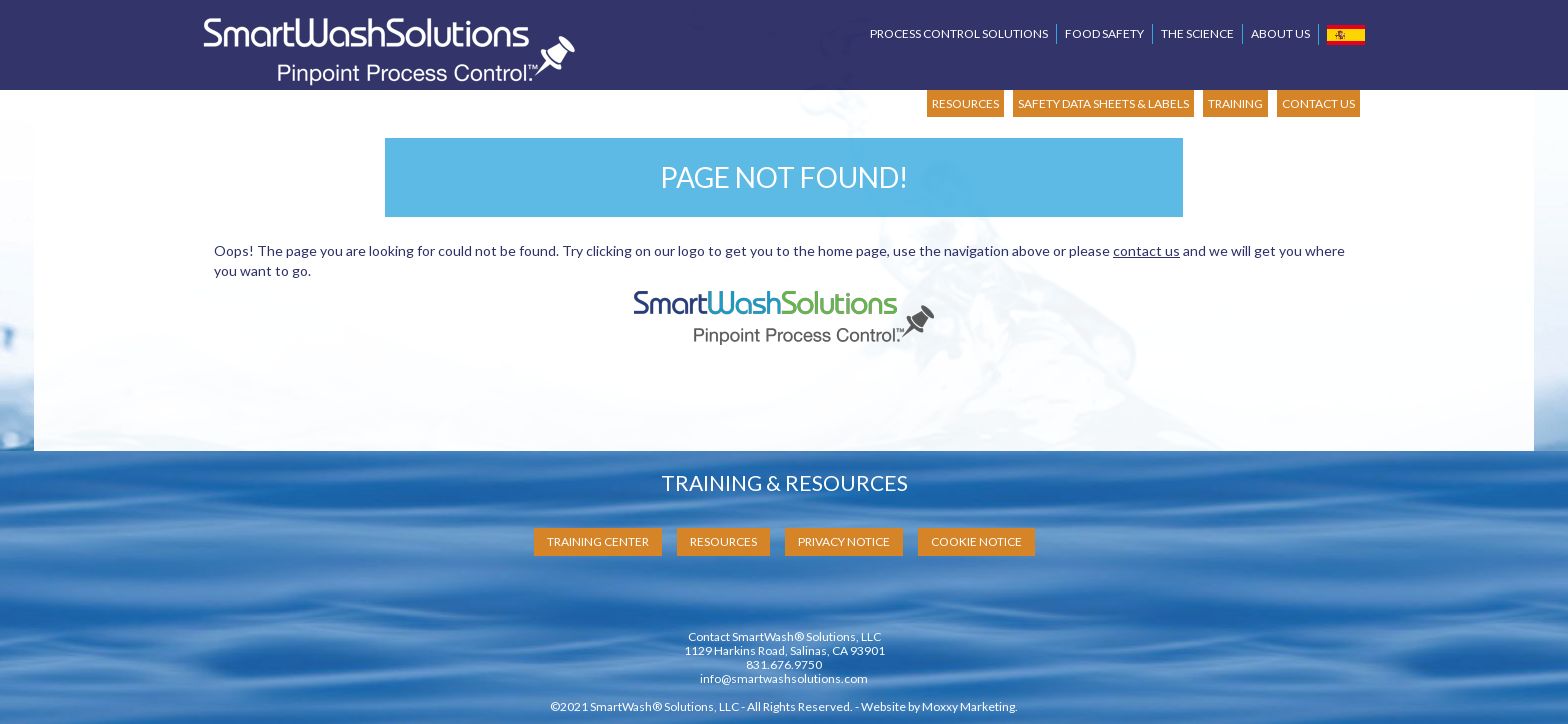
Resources (723, 541)
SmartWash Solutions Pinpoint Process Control (389, 51)
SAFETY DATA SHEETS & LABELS (1103, 103)
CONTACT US (1318, 103)
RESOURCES (965, 103)
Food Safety (1104, 33)
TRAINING (1235, 103)
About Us (1280, 33)
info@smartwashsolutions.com (784, 678)
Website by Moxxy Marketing (938, 706)
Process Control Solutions (959, 33)
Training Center (598, 541)
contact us (1146, 250)
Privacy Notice (844, 541)
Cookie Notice (976, 541)
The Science (1197, 33)
